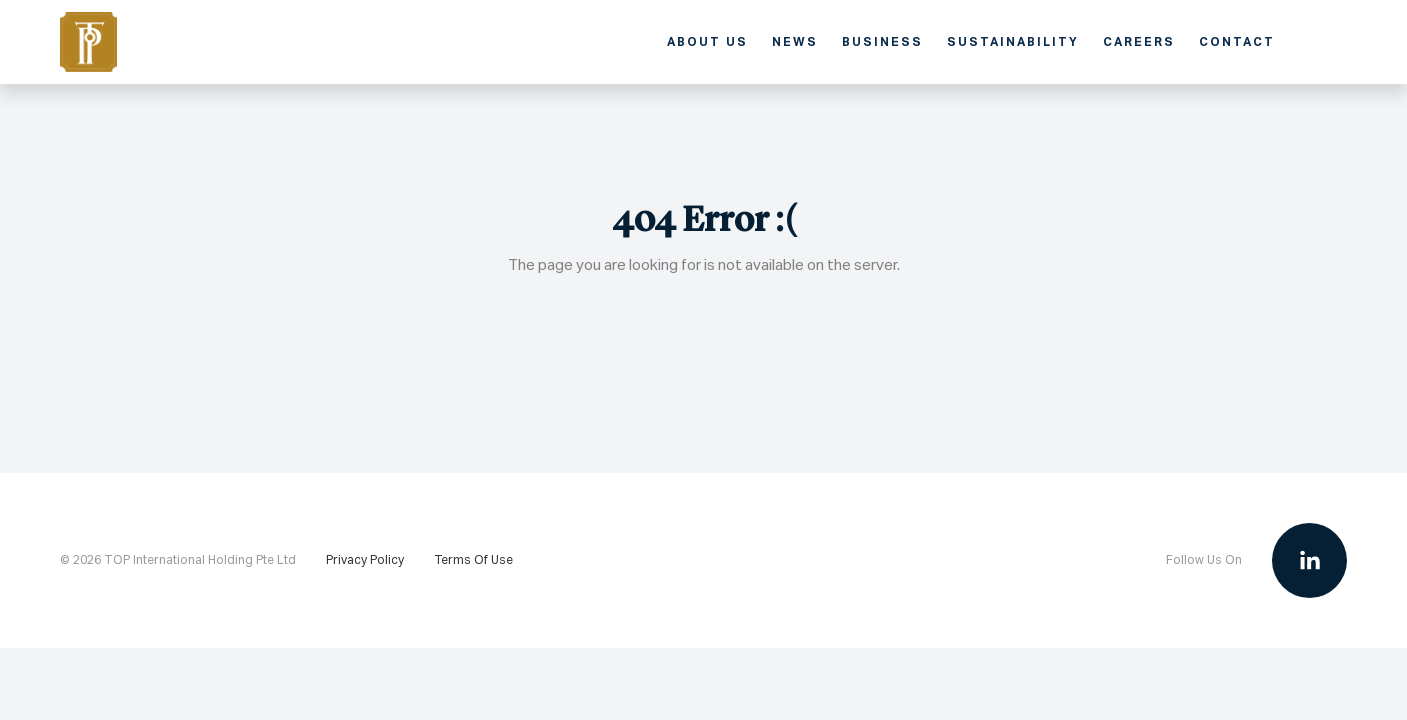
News (795, 41)
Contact (1237, 41)
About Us (707, 41)
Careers (1139, 41)
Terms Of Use (473, 560)
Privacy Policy (365, 560)
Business (882, 41)
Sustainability (1013, 41)
